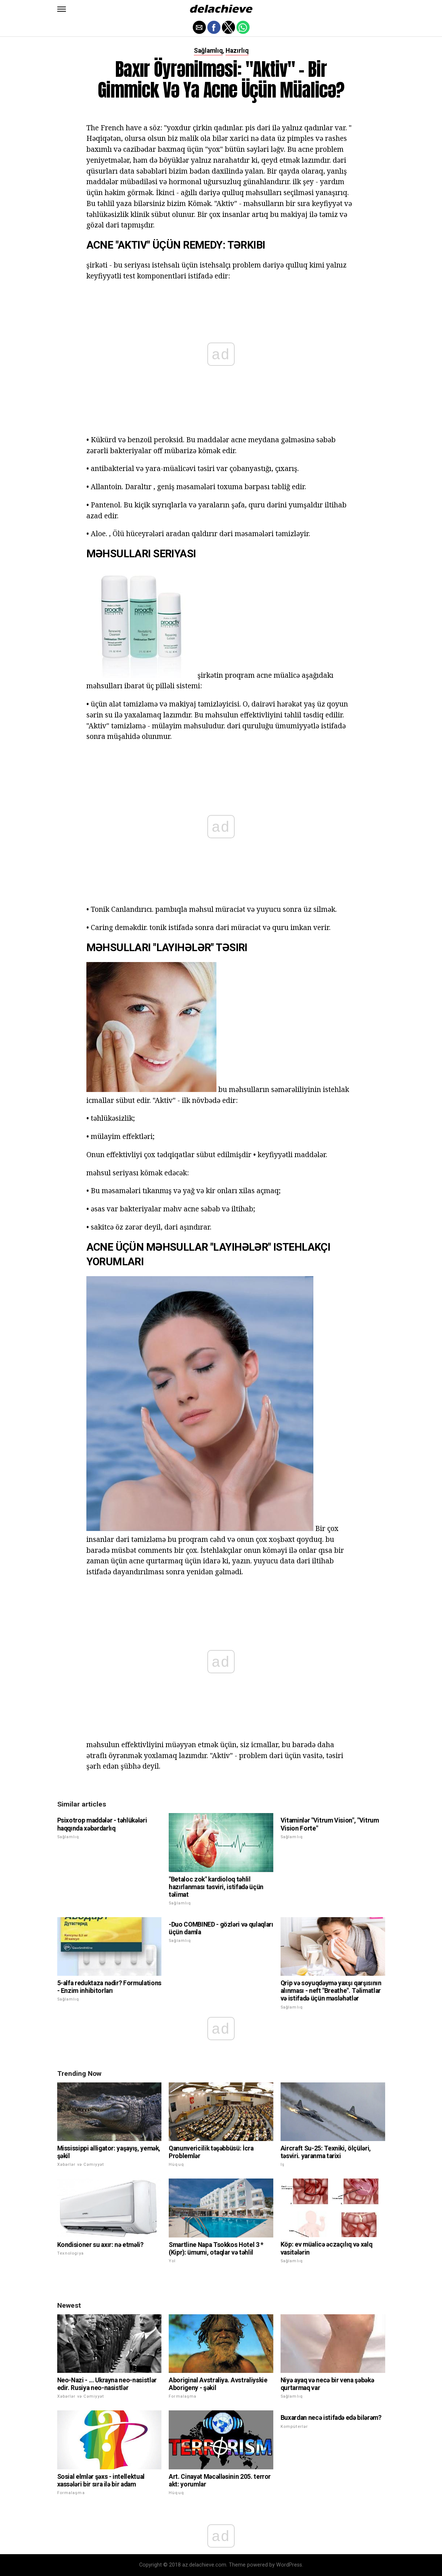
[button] (61, 9)
